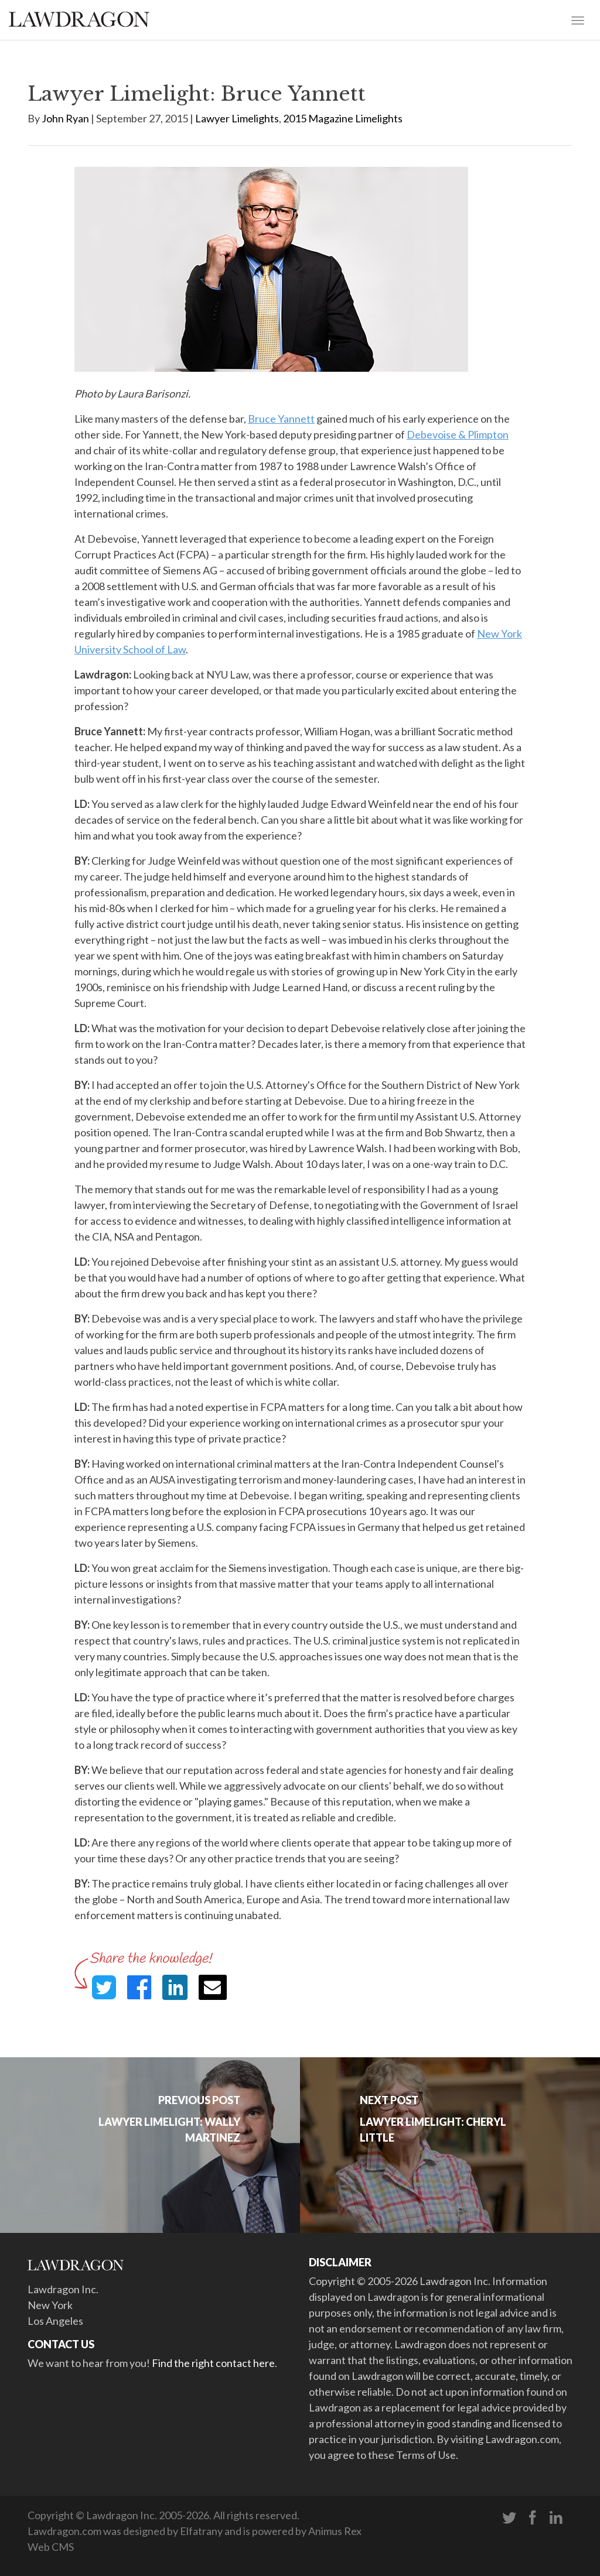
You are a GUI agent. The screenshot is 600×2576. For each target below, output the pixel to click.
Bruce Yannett (281, 418)
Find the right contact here (213, 2362)
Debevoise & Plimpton (458, 434)
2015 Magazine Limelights (343, 118)
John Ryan (65, 118)
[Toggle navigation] (577, 19)
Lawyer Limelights (237, 118)
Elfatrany (201, 2530)
